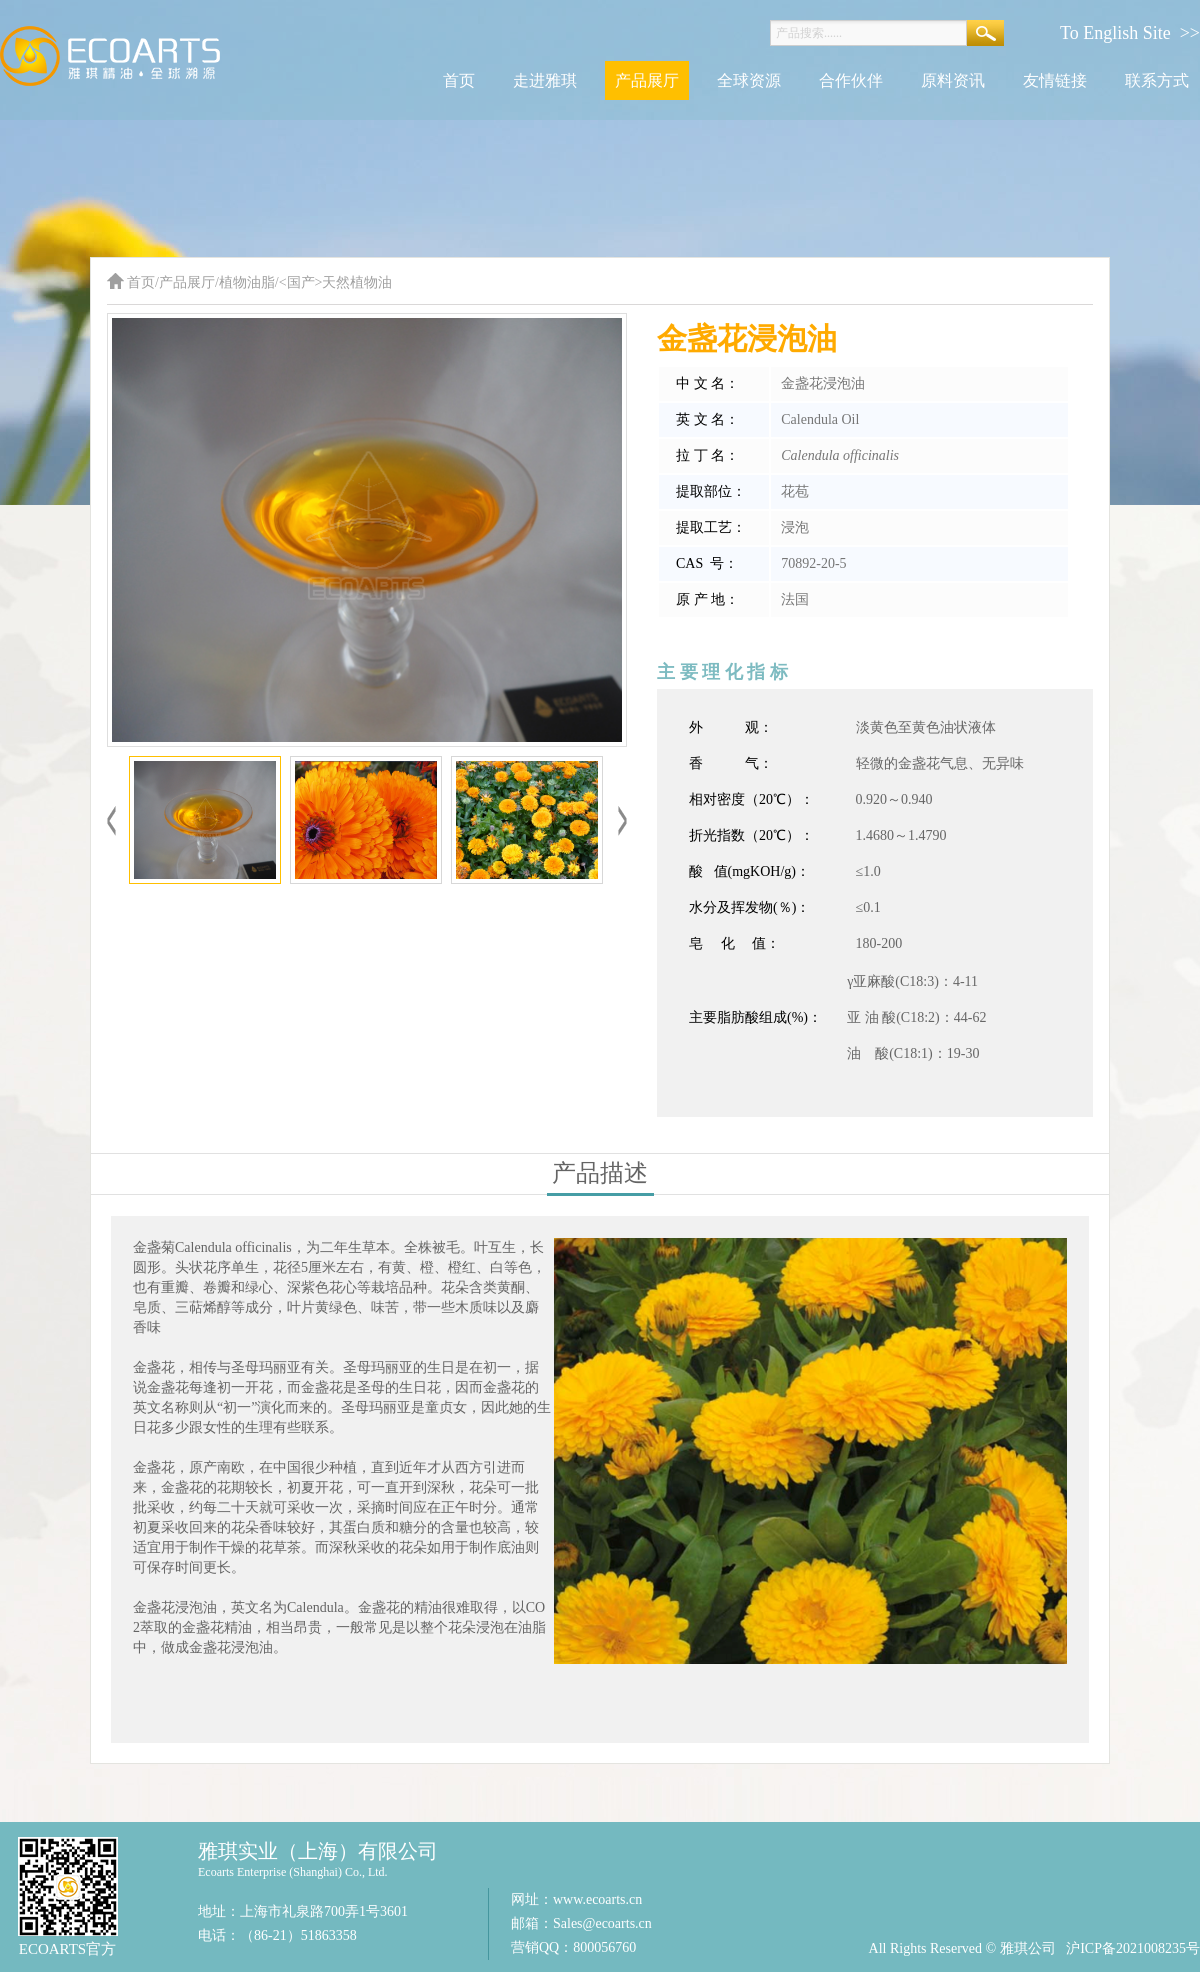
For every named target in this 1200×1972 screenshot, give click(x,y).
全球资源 (749, 80)
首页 (459, 80)
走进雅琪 (545, 80)
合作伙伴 (851, 80)
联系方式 (1157, 80)
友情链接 (1055, 80)
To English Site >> (1130, 33)
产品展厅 (647, 80)
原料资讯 (953, 80)
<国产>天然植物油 (336, 282)
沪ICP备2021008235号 (1133, 1948)
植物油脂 (247, 282)
